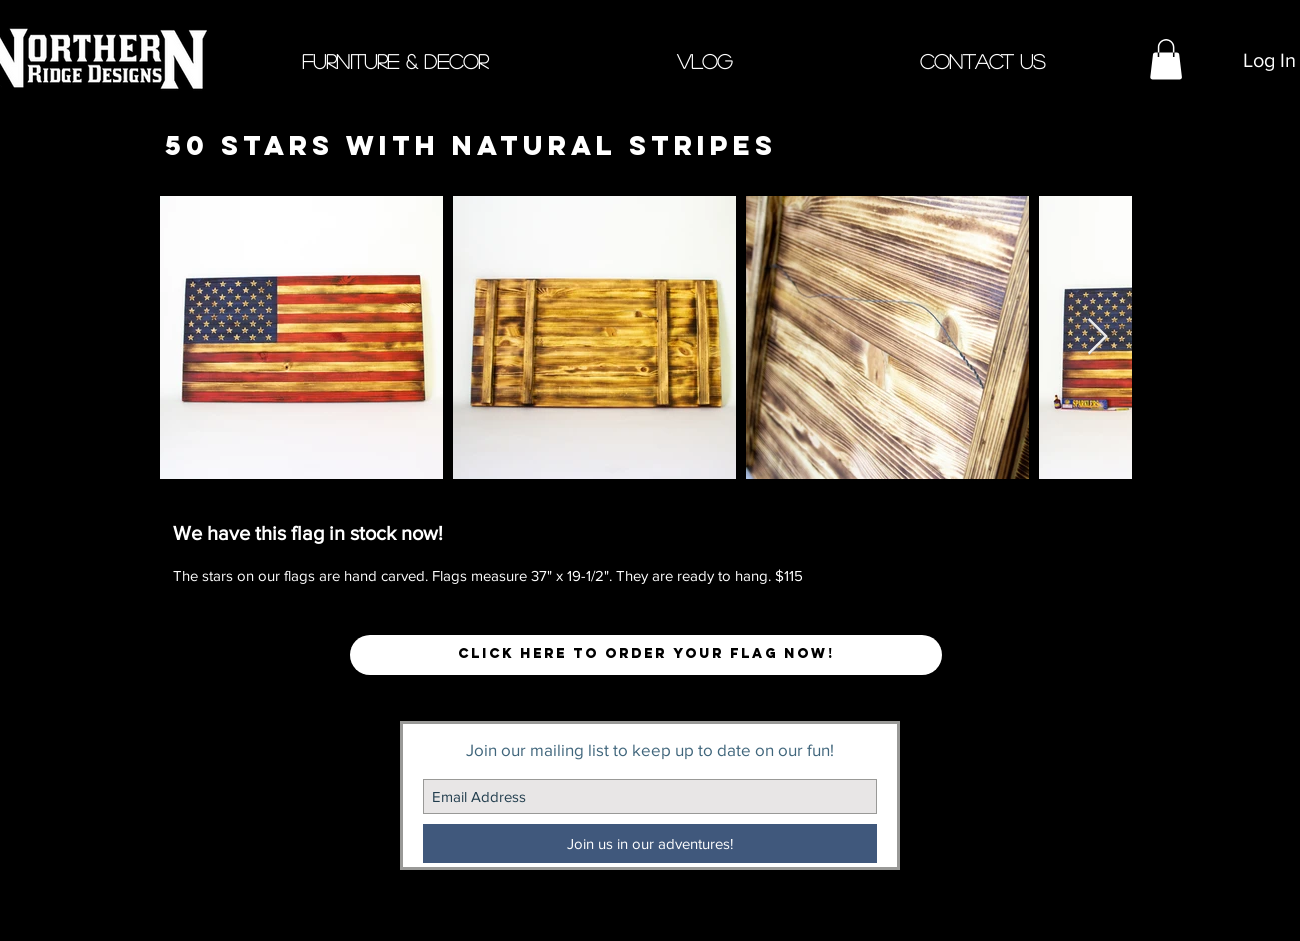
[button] (394, 59)
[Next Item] (1097, 337)
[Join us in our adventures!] (650, 843)
